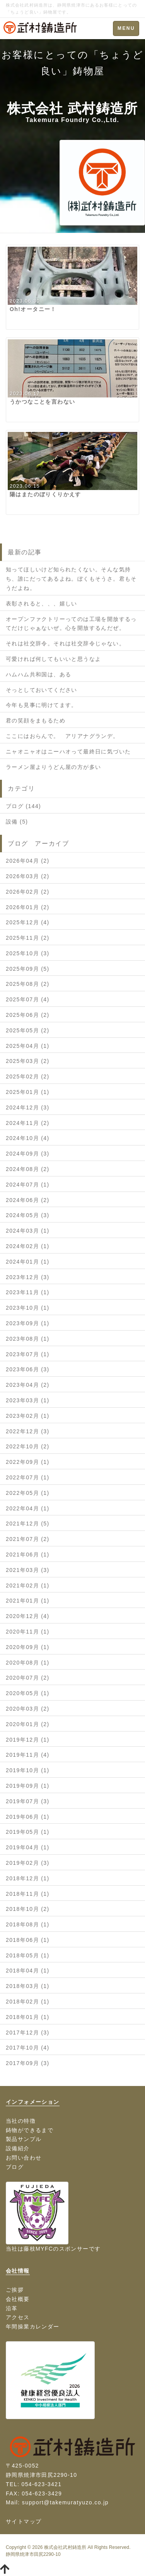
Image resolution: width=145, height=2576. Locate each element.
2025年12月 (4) (27, 922)
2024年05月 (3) (27, 1215)
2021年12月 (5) (27, 1523)
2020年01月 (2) (27, 1724)
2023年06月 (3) (27, 1369)
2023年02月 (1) (27, 1416)
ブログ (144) (23, 806)
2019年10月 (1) (27, 1770)
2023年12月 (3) (27, 1277)
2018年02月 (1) (27, 2001)
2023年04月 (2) (27, 1385)
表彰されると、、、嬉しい (41, 603)
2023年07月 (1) (27, 1354)
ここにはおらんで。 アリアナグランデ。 (62, 736)
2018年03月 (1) (27, 1986)
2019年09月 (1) (27, 1786)
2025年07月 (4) (27, 999)
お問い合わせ (23, 2158)
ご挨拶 (15, 2290)
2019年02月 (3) (27, 1863)
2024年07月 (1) (27, 1184)
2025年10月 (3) (27, 953)
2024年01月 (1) (27, 1262)
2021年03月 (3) (27, 1570)
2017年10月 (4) (27, 2048)
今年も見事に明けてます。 (41, 705)
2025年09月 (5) (27, 969)
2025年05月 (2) (27, 1030)
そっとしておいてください (41, 690)
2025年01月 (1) (27, 1092)
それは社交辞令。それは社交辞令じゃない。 (65, 643)
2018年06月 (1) (27, 1940)
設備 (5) (17, 822)
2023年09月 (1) (27, 1323)
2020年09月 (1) (27, 1647)
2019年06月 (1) (27, 1817)
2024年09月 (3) (27, 1153)
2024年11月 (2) (27, 1123)
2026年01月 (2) (27, 907)
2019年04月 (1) (27, 1847)
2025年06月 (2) (27, 1015)
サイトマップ (23, 2521)
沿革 (12, 2308)
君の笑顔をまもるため (35, 720)
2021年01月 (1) (27, 1601)
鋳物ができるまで (29, 2130)
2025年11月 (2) (27, 938)
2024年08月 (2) (27, 1169)
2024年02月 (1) (27, 1246)
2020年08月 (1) (27, 1662)
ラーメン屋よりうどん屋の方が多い (53, 767)
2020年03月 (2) (27, 1709)
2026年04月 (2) (27, 861)
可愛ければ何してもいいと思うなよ (53, 659)
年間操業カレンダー (33, 2326)
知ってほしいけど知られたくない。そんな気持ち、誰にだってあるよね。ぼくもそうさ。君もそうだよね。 (71, 578)
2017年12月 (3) (27, 2032)
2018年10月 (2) (27, 1909)
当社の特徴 (21, 2121)
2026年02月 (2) (27, 892)
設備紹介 (18, 2148)
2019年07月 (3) (27, 1801)
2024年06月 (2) (27, 1200)
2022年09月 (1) (27, 1462)
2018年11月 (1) (27, 1894)
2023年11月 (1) (27, 1292)
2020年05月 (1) (27, 1693)
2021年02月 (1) (27, 1585)
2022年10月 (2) (27, 1446)
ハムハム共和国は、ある (38, 674)
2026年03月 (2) (27, 876)
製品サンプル (23, 2139)
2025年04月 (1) (27, 1046)
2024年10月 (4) (27, 1138)
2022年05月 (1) (27, 1493)
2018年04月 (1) (27, 1970)
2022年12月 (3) (27, 1431)
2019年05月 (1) (27, 1832)
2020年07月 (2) (27, 1678)
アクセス (18, 2317)
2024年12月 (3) (27, 1107)
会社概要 (18, 2299)
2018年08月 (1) (27, 1924)
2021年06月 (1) (27, 1554)
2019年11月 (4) (27, 1755)
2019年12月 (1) (27, 1740)
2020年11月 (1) (27, 1631)
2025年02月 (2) (27, 1076)
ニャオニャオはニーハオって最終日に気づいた (68, 751)
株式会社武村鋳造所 (65, 2547)
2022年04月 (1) (27, 1508)
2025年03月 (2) (27, 1061)
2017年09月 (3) (27, 2063)
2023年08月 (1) (27, 1339)
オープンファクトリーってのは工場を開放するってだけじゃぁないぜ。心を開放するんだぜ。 (71, 623)
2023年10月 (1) (27, 1308)
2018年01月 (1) (27, 2017)
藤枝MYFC (38, 2249)
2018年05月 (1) (27, 1955)
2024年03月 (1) (27, 1231)
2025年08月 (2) (27, 984)
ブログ (15, 2167)
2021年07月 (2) (27, 1539)
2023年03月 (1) (27, 1400)
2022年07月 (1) (27, 1477)
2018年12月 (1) (27, 1878)
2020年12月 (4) (27, 1616)
